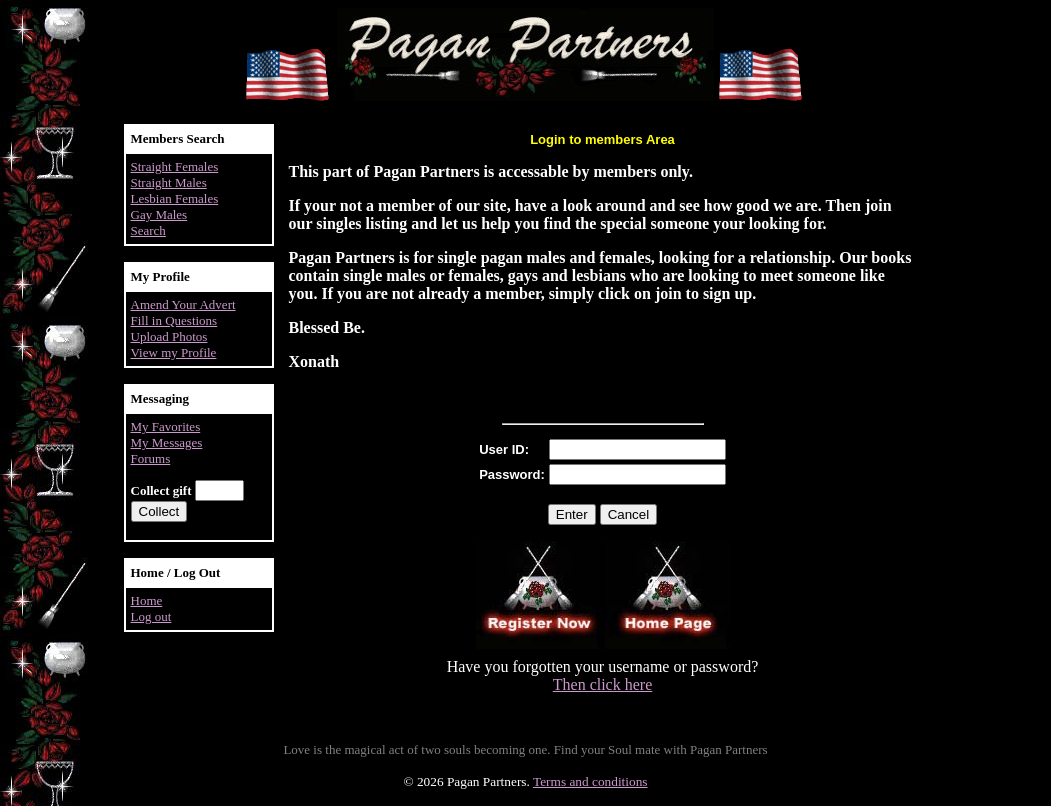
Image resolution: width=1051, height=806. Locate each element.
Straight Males (169, 182)
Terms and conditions (590, 781)
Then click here (603, 684)
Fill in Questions (174, 320)
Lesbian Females (175, 198)
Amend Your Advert (183, 304)
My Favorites (166, 426)
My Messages (167, 442)
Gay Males (159, 214)
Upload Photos (169, 336)
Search (148, 230)
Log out (151, 616)
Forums (151, 458)
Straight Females (175, 166)
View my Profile (174, 352)
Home (147, 600)
